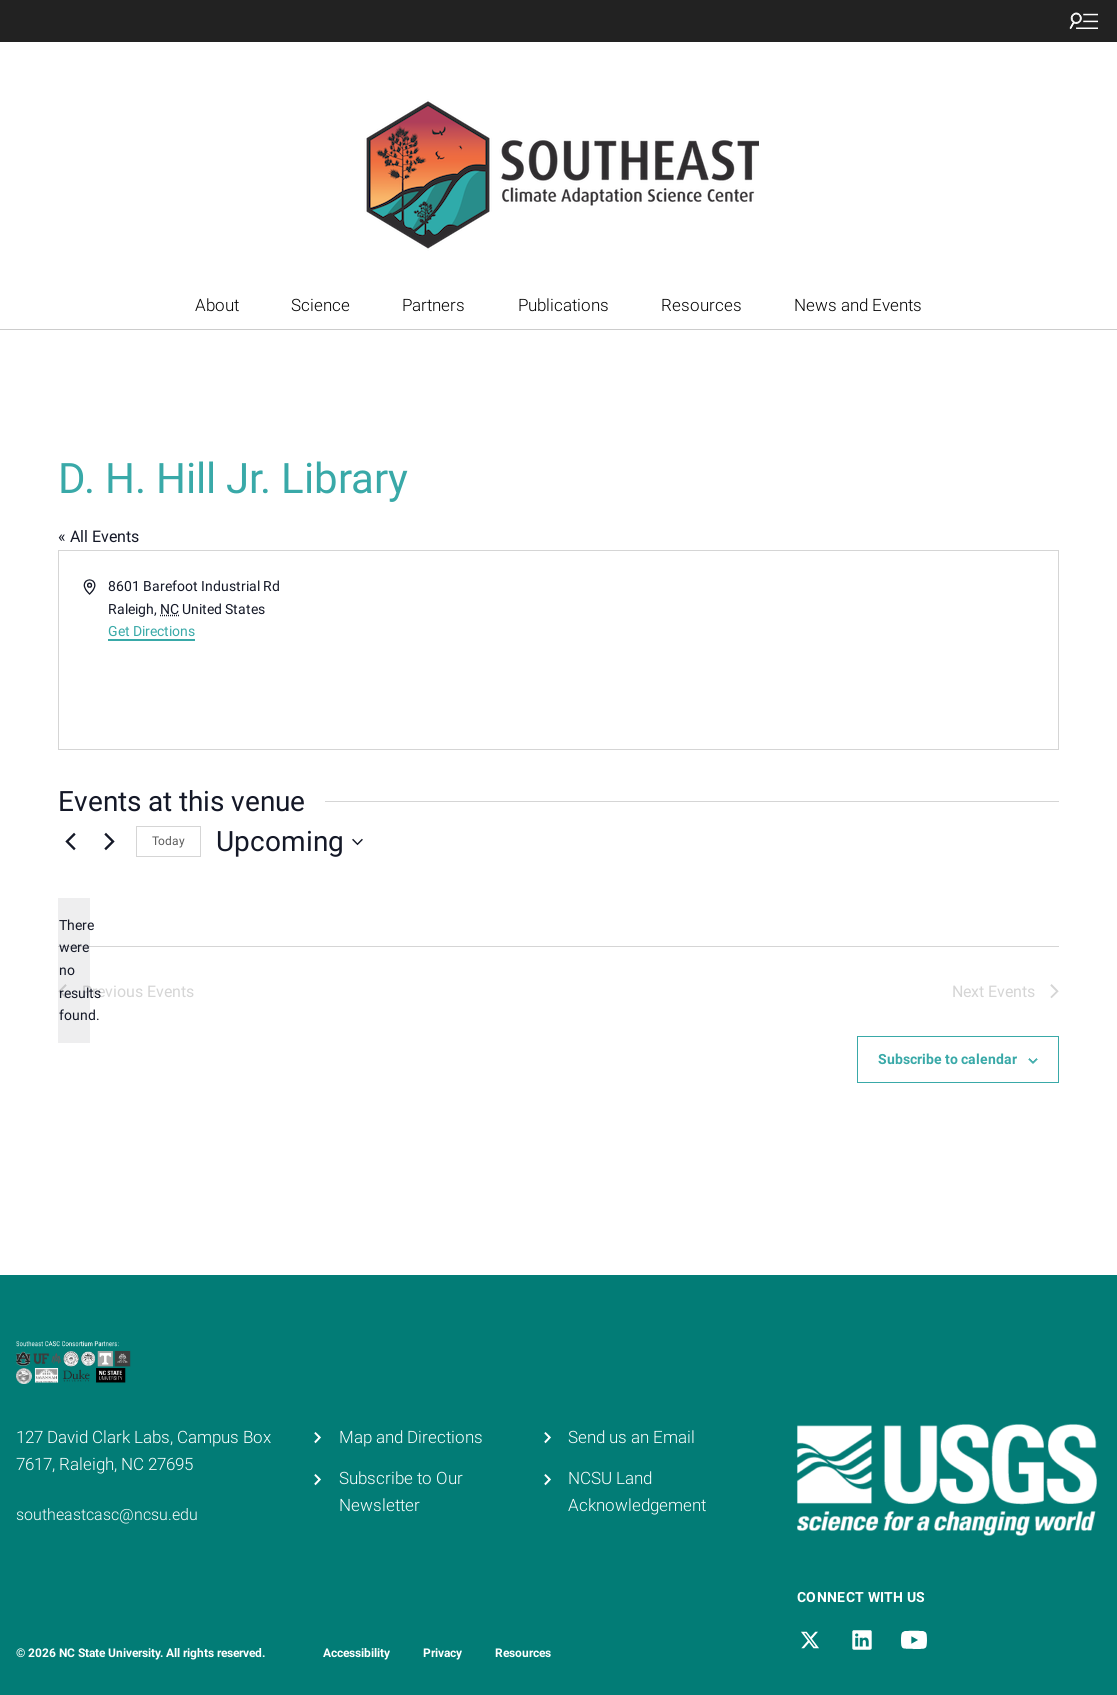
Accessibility (356, 1653)
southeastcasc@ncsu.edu (107, 1514)
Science (320, 305)
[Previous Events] (70, 842)
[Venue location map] (807, 650)
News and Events (858, 305)
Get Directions (151, 631)
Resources (701, 305)
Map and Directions (411, 1437)
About (217, 305)
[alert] (74, 970)
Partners (433, 305)
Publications (563, 305)
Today (168, 841)
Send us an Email (631, 1437)
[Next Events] (109, 842)
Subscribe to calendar (947, 1059)
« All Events (98, 536)
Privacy (442, 1653)
